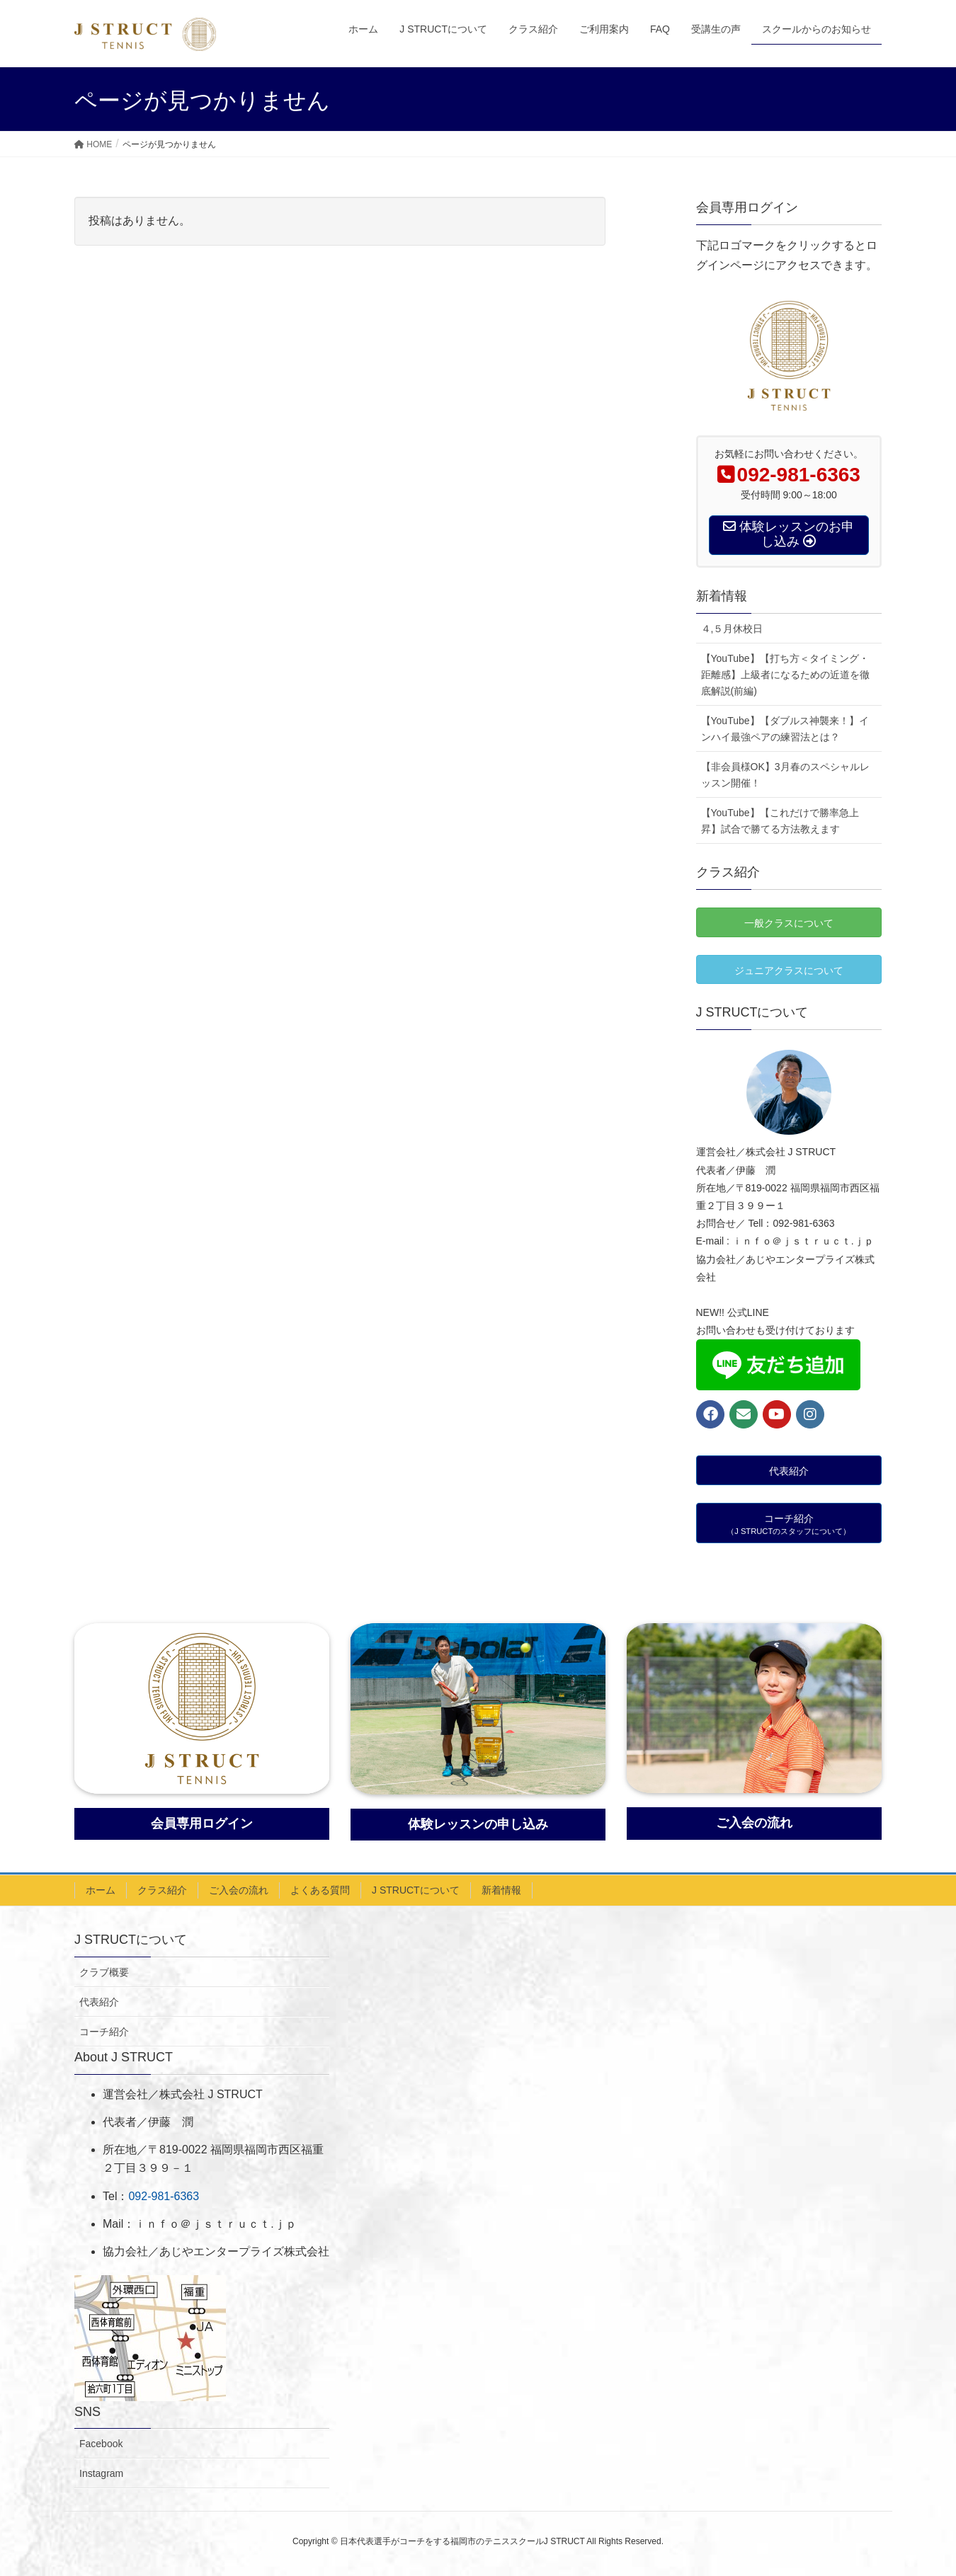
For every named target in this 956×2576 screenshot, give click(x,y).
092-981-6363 (163, 2196)
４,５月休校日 (732, 628)
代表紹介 (99, 2002)
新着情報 (501, 1890)
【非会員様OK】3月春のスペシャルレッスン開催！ (785, 775)
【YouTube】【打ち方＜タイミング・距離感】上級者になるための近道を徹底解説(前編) (785, 675)
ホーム (100, 1890)
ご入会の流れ (238, 1890)
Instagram (101, 2473)
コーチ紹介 (104, 2031)
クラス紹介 (162, 1890)
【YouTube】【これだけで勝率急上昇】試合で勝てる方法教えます (780, 821)
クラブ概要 (104, 1972)
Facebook (101, 2443)
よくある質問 (320, 1890)
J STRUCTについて (416, 1890)
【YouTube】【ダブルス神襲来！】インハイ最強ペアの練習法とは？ (785, 729)
